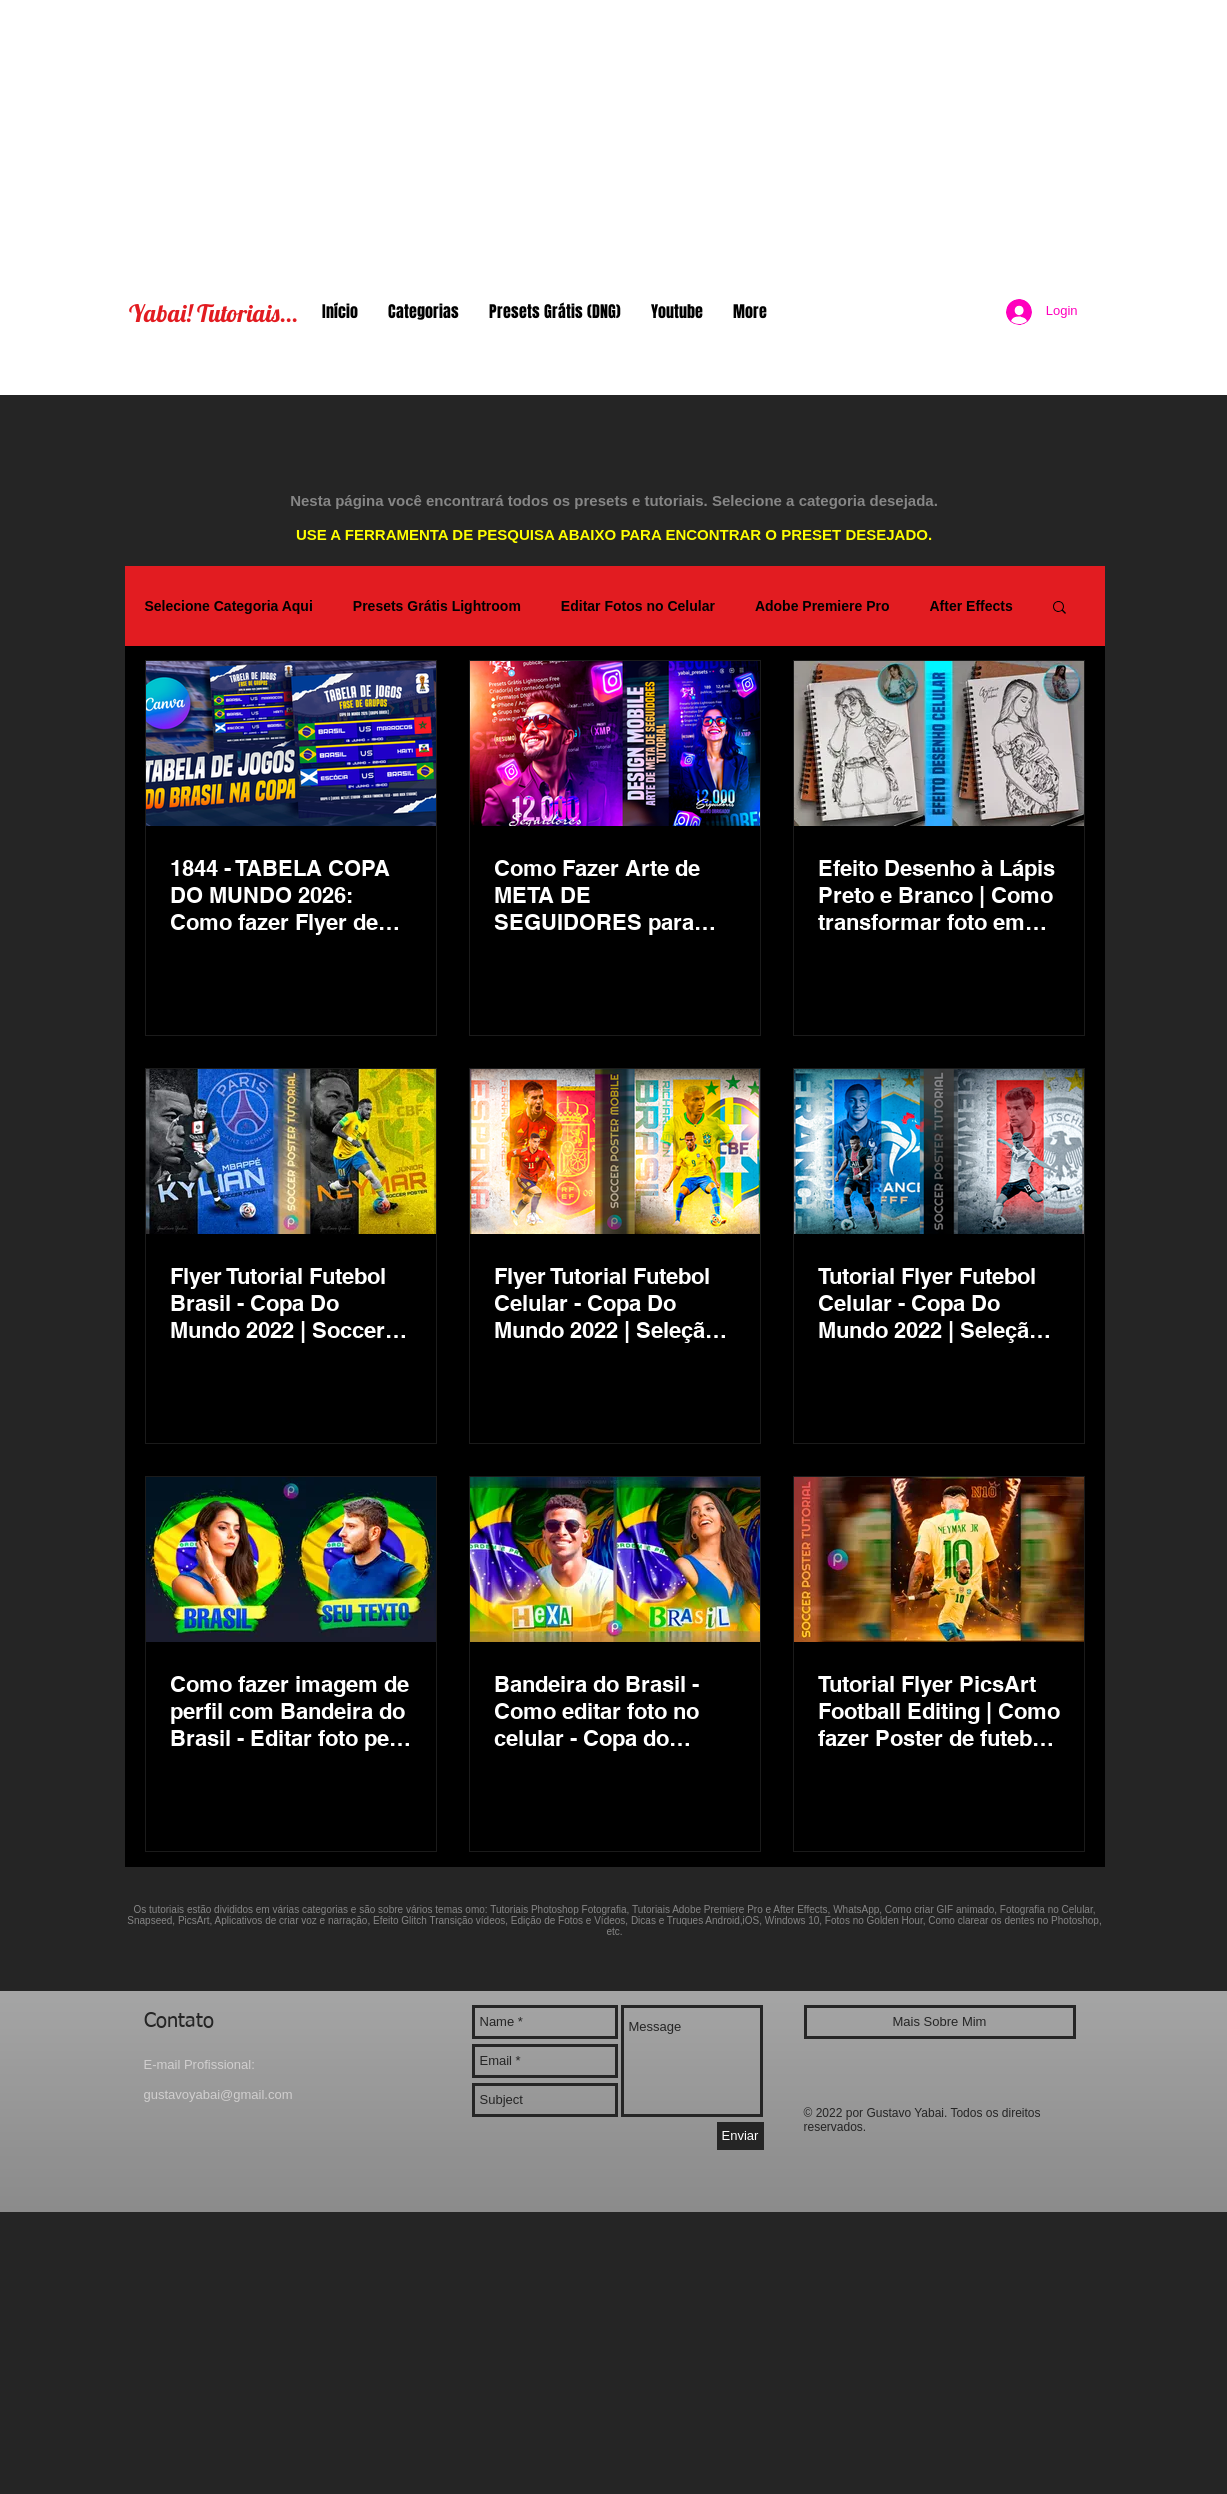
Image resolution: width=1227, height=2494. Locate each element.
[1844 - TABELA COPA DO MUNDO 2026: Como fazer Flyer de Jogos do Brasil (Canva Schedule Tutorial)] (291, 743)
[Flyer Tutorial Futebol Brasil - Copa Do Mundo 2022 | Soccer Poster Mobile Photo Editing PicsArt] (291, 1151)
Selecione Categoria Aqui (229, 606)
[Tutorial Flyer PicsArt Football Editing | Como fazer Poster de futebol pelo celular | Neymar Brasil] (939, 1559)
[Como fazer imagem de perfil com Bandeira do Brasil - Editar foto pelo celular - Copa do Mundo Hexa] (291, 1559)
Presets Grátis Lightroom (437, 606)
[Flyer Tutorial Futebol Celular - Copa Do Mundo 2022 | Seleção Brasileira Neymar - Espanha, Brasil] (615, 1151)
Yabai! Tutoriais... (213, 313)
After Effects (970, 606)
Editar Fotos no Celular (638, 606)
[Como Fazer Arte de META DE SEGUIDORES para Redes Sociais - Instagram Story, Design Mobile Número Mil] (615, 743)
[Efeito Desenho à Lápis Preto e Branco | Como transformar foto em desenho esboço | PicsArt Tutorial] (939, 743)
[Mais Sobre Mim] (940, 2022)
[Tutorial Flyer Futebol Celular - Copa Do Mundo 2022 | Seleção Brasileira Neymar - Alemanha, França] (939, 1151)
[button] (1059, 608)
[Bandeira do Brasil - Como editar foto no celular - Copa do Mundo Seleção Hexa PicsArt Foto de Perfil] (615, 1559)
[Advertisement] (614, 140)
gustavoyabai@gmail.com (218, 2094)
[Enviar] (740, 2136)
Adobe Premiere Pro (822, 606)
